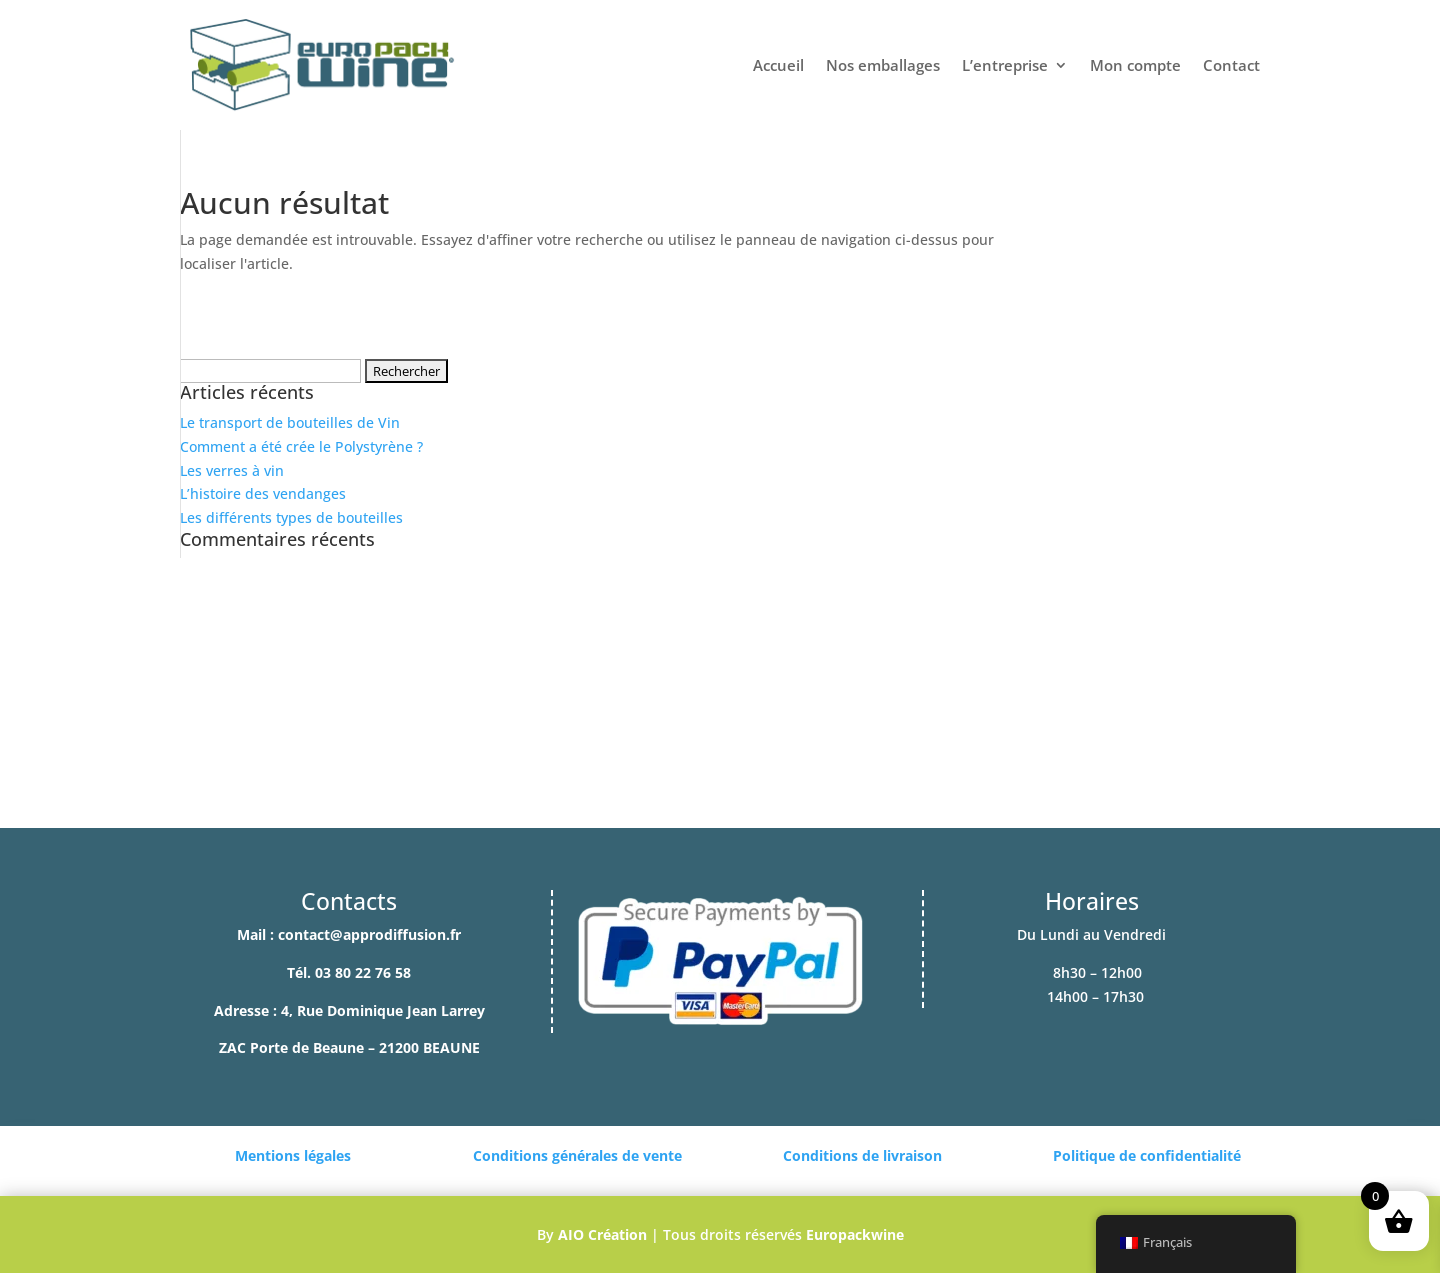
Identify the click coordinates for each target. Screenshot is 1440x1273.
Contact (1231, 65)
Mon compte (1135, 65)
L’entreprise (1005, 65)
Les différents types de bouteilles (291, 517)
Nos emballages (883, 65)
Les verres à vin (232, 470)
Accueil (778, 65)
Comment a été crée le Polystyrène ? (301, 446)
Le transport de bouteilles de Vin (290, 422)
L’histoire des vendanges (263, 493)
